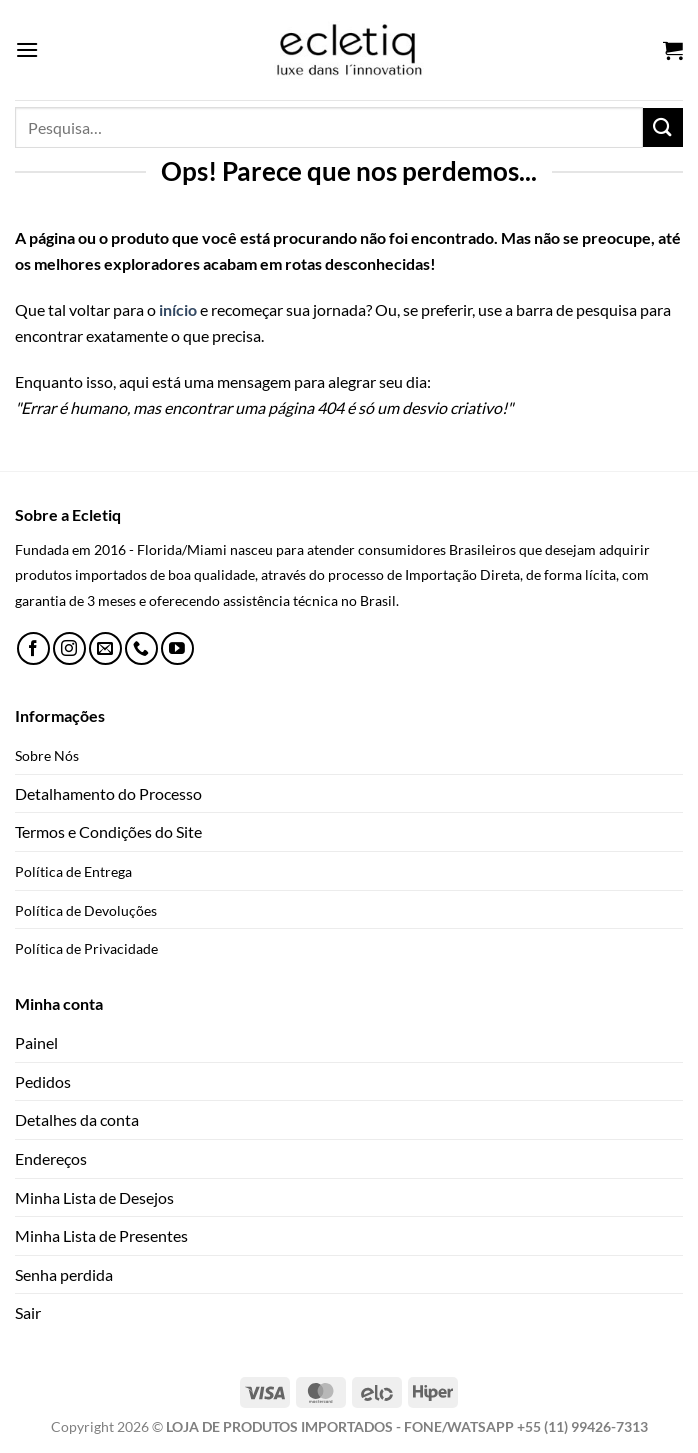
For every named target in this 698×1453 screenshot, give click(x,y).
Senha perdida (64, 1274)
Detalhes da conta (77, 1119)
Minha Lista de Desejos (94, 1197)
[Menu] (27, 49)
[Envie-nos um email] (105, 648)
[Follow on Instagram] (69, 648)
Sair (28, 1312)
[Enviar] (663, 127)
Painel (36, 1042)
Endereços (51, 1158)
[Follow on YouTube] (177, 648)
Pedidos (43, 1081)
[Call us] (141, 648)
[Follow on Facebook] (33, 648)
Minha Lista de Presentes (101, 1235)
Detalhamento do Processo (108, 793)
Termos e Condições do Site (108, 831)
